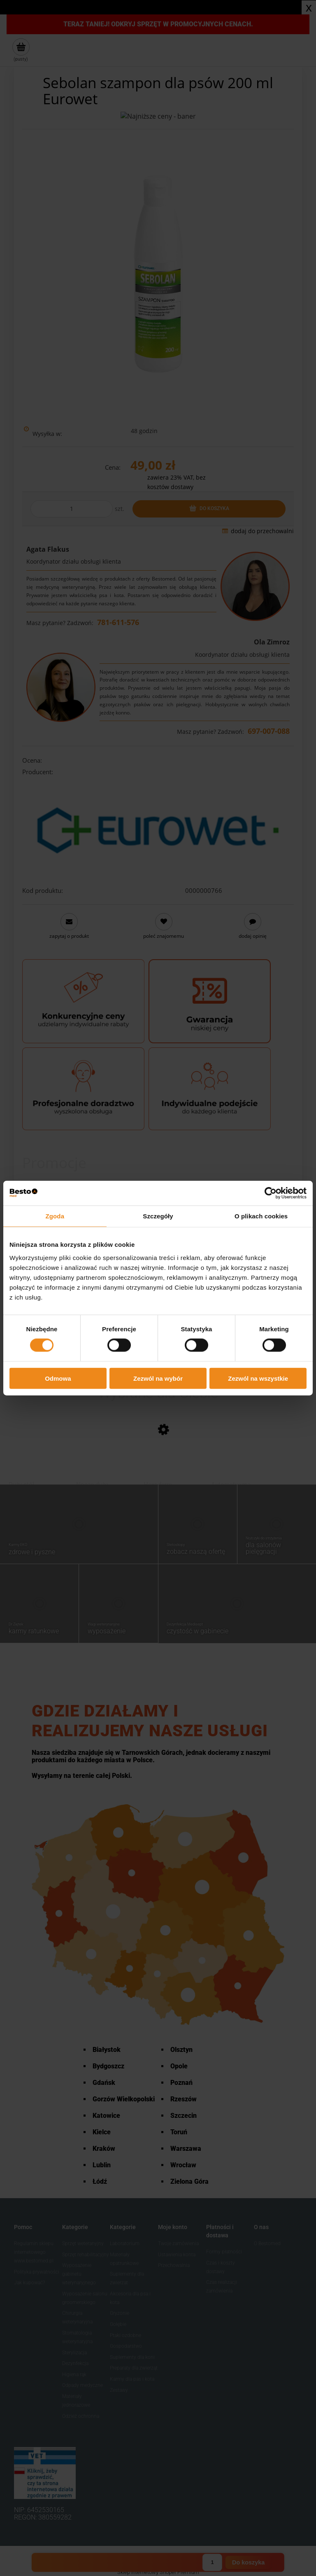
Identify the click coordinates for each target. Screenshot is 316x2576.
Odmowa (58, 1378)
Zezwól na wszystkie (258, 1378)
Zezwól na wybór (158, 1378)
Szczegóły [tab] (158, 1216)
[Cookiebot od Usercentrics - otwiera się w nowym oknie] (271, 1193)
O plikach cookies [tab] (261, 1216)
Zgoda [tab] (55, 1216)
